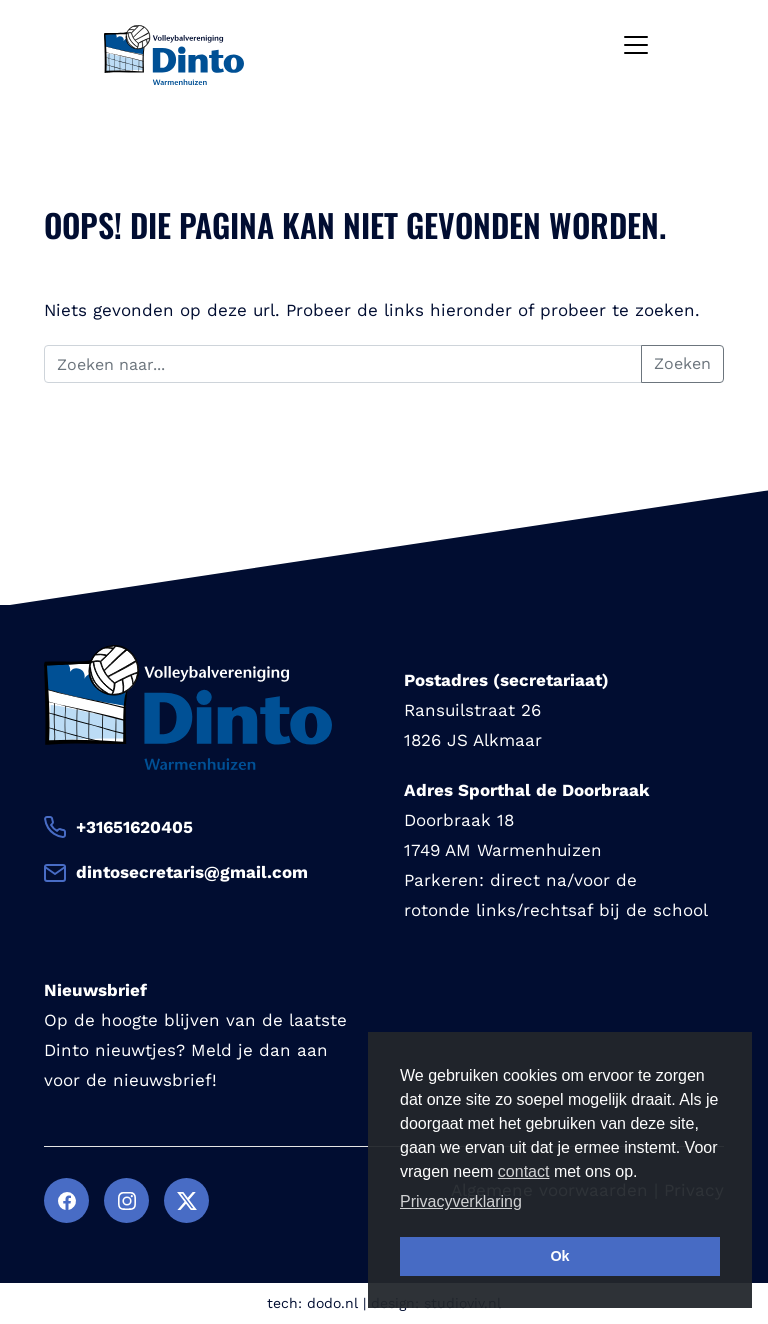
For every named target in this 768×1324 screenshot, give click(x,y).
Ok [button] (559, 1256)
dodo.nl (332, 1303)
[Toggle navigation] (636, 45)
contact (524, 1171)
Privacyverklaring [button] (461, 1201)
